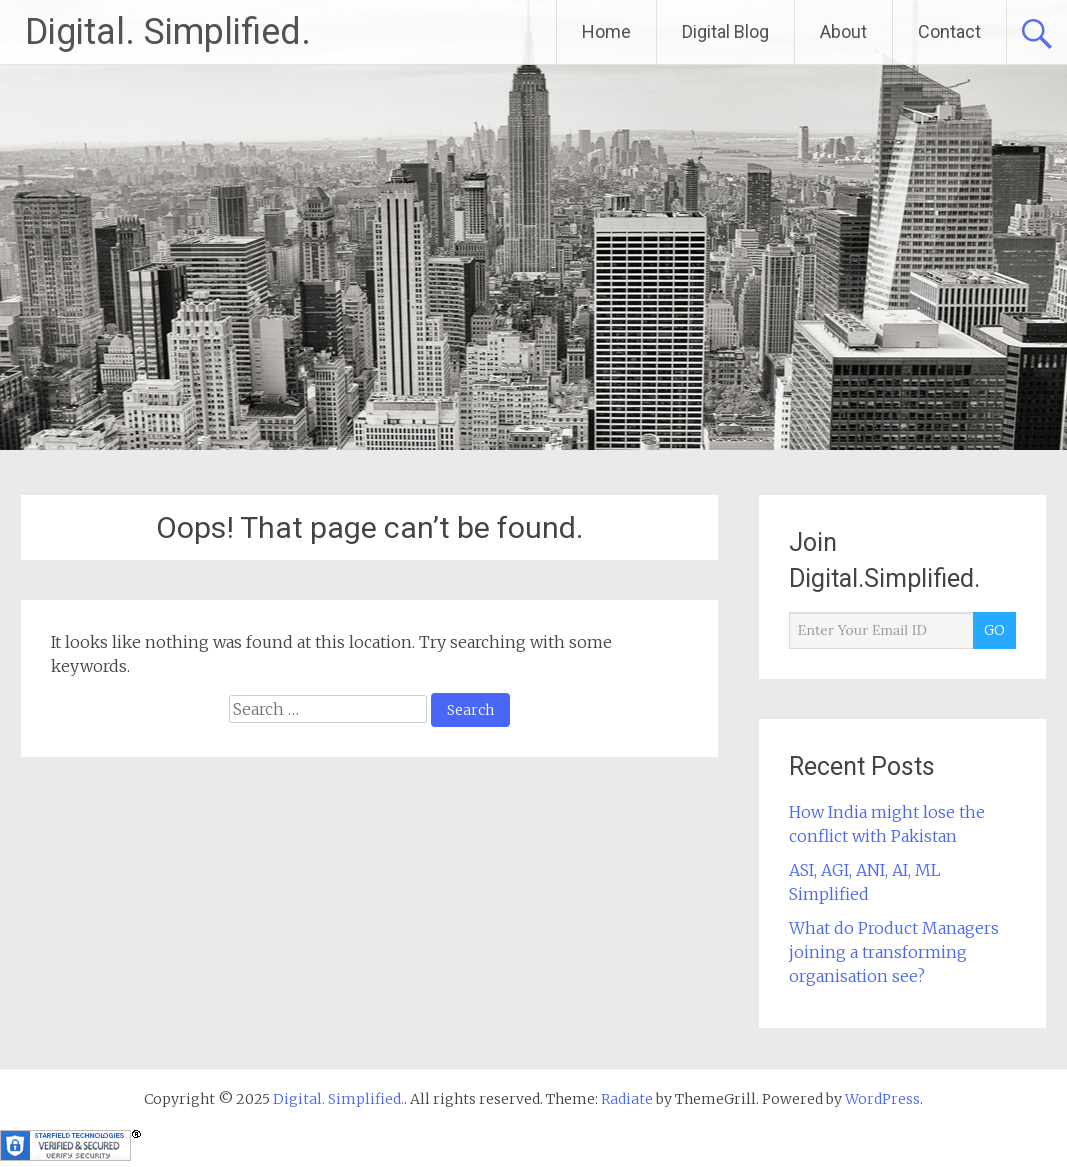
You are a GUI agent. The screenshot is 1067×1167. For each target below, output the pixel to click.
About (843, 31)
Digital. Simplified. (168, 32)
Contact (949, 31)
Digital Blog (725, 31)
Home (606, 31)
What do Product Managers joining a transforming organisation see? (894, 952)
